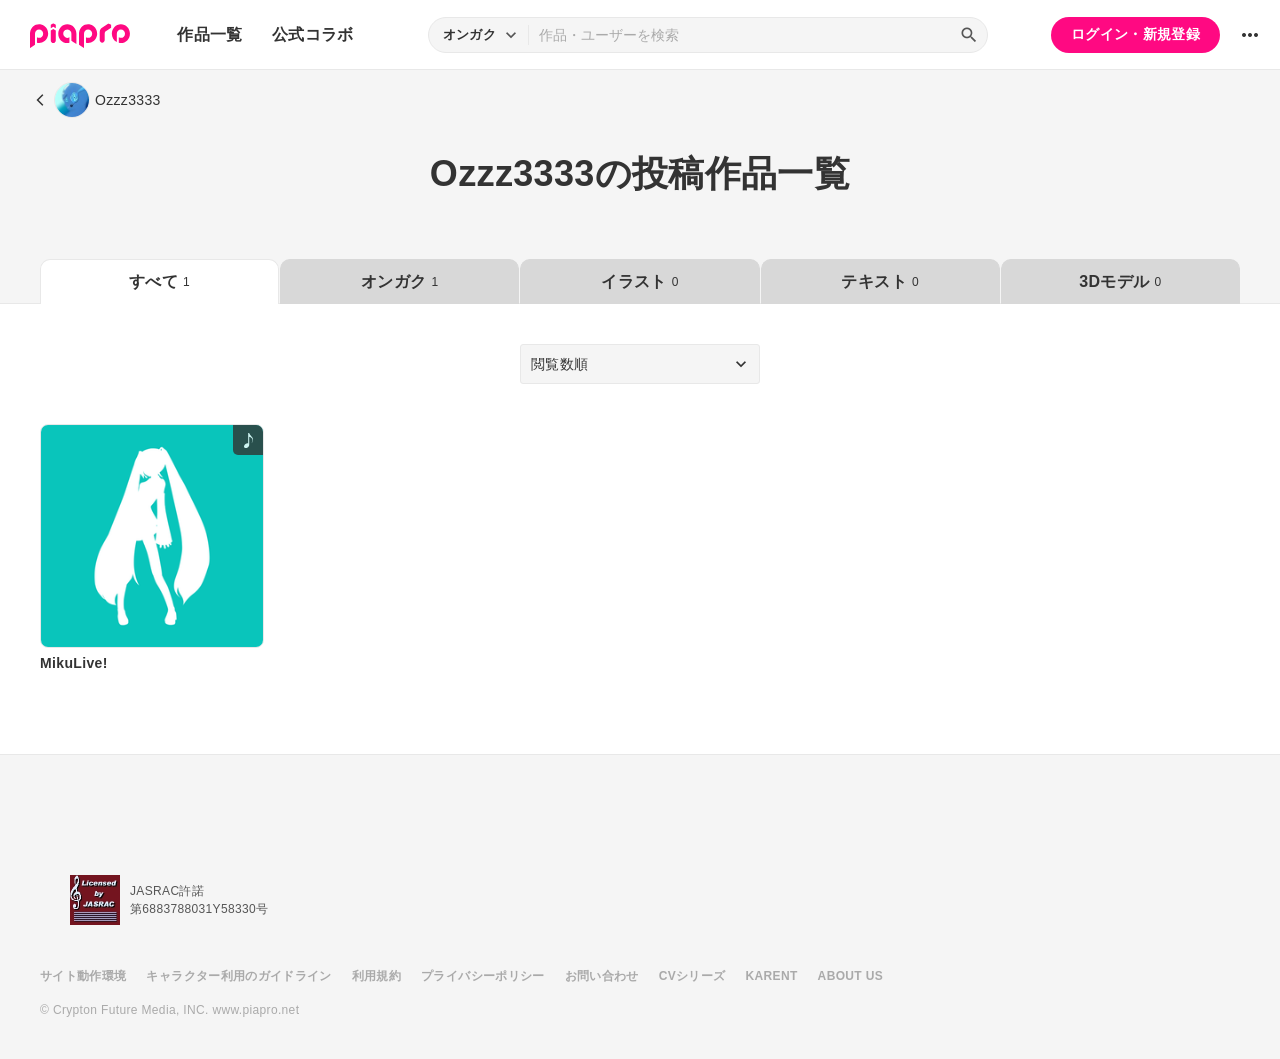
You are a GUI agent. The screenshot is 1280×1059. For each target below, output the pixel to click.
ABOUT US (850, 976)
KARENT (772, 976)
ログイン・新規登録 (1135, 34)
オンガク (399, 281)
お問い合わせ (602, 976)
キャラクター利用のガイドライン (238, 976)
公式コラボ (313, 34)
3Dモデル (1120, 281)
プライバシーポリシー (483, 976)
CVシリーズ (692, 976)
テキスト (879, 281)
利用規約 (376, 976)
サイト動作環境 (83, 976)
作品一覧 (209, 34)
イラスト (639, 281)
